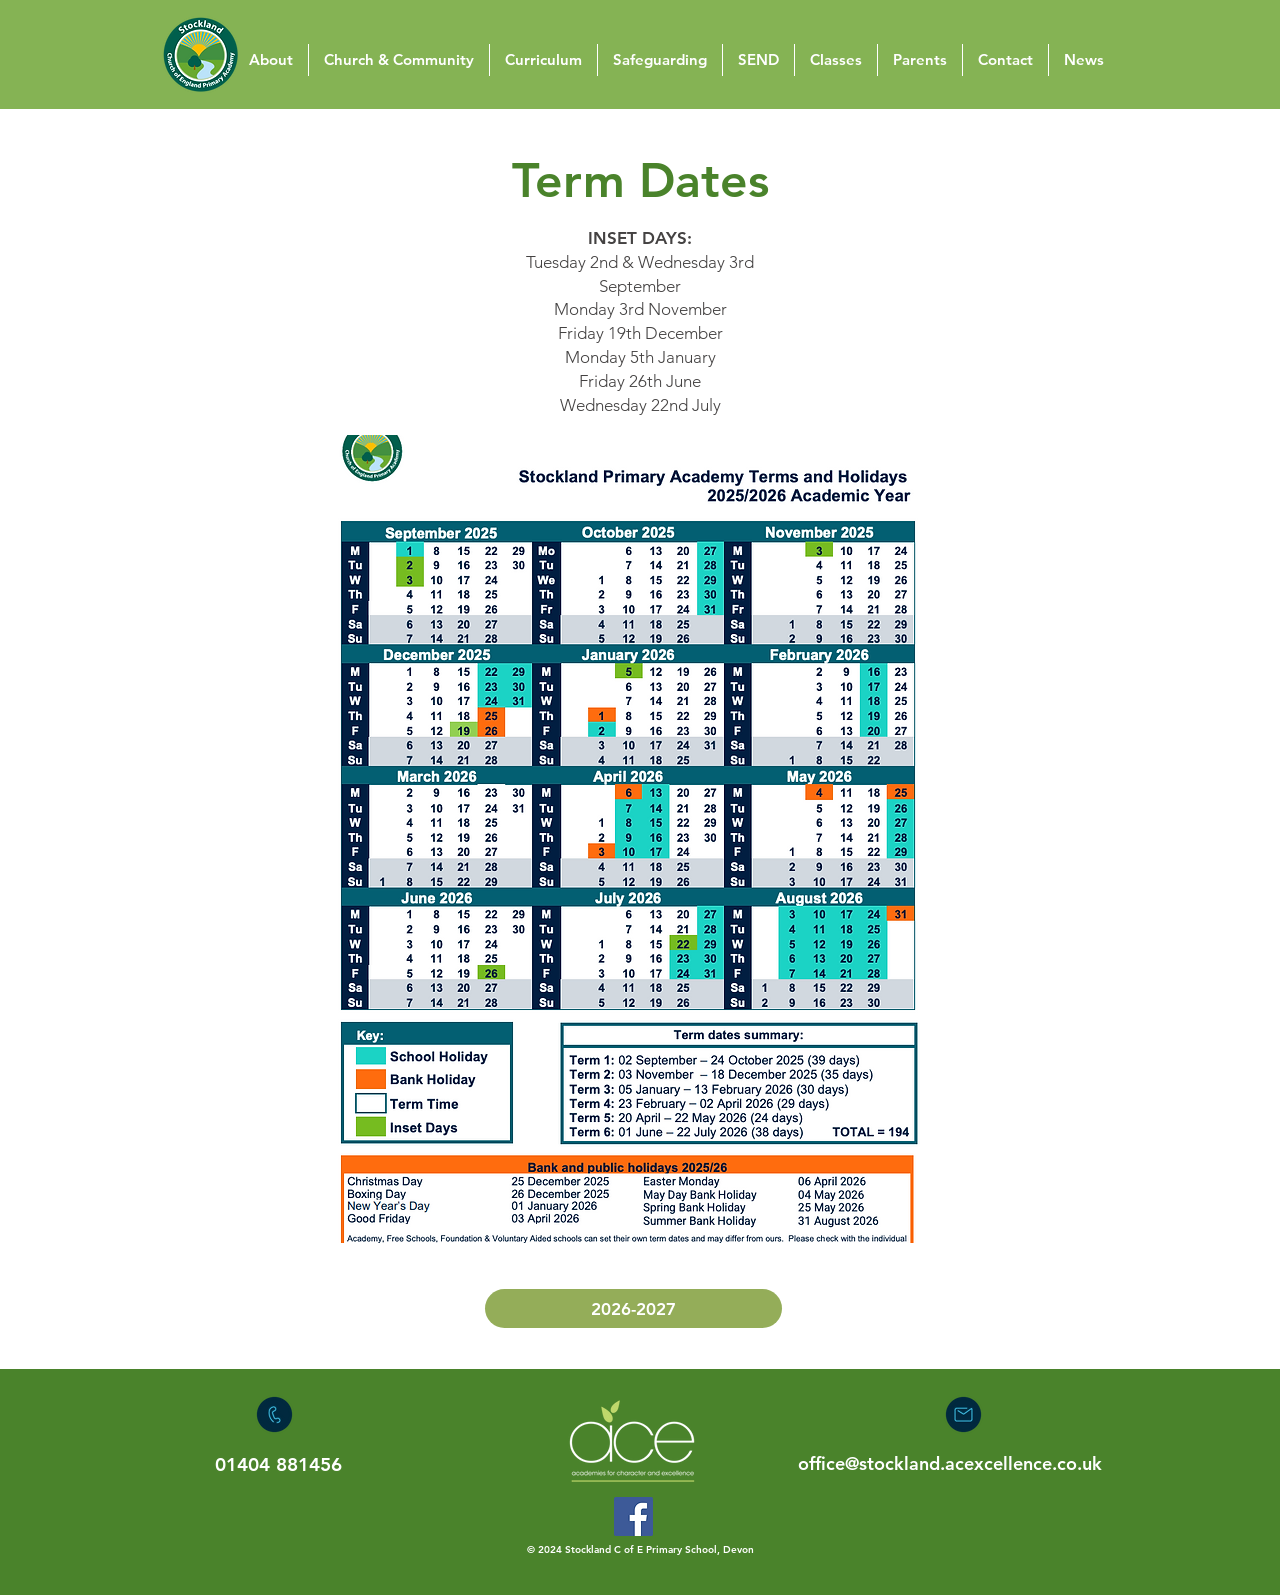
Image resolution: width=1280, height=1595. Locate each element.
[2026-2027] (633, 1308)
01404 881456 (278, 1464)
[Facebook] (633, 1516)
